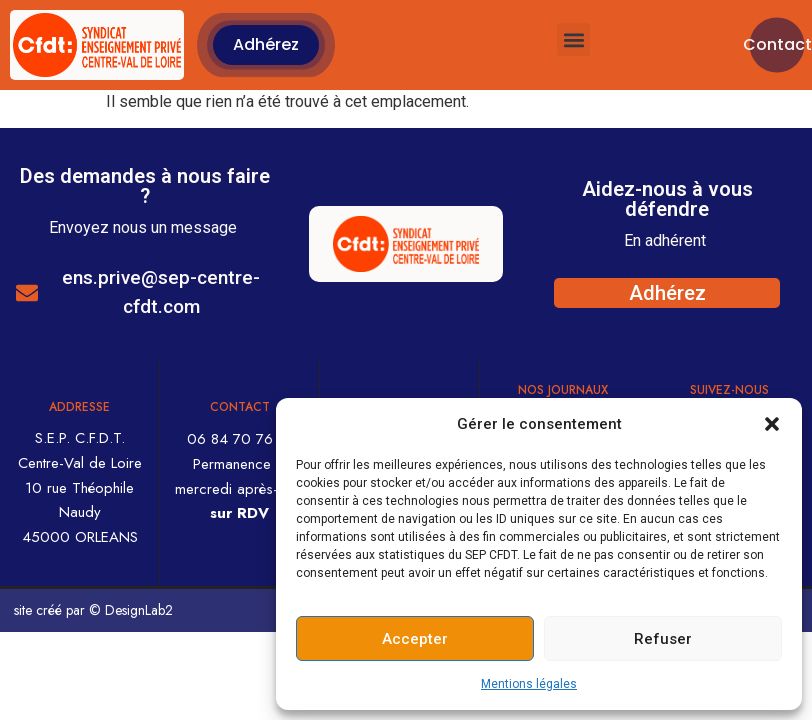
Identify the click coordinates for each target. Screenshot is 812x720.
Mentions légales (529, 684)
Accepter (415, 639)
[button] (772, 424)
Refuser (663, 639)
